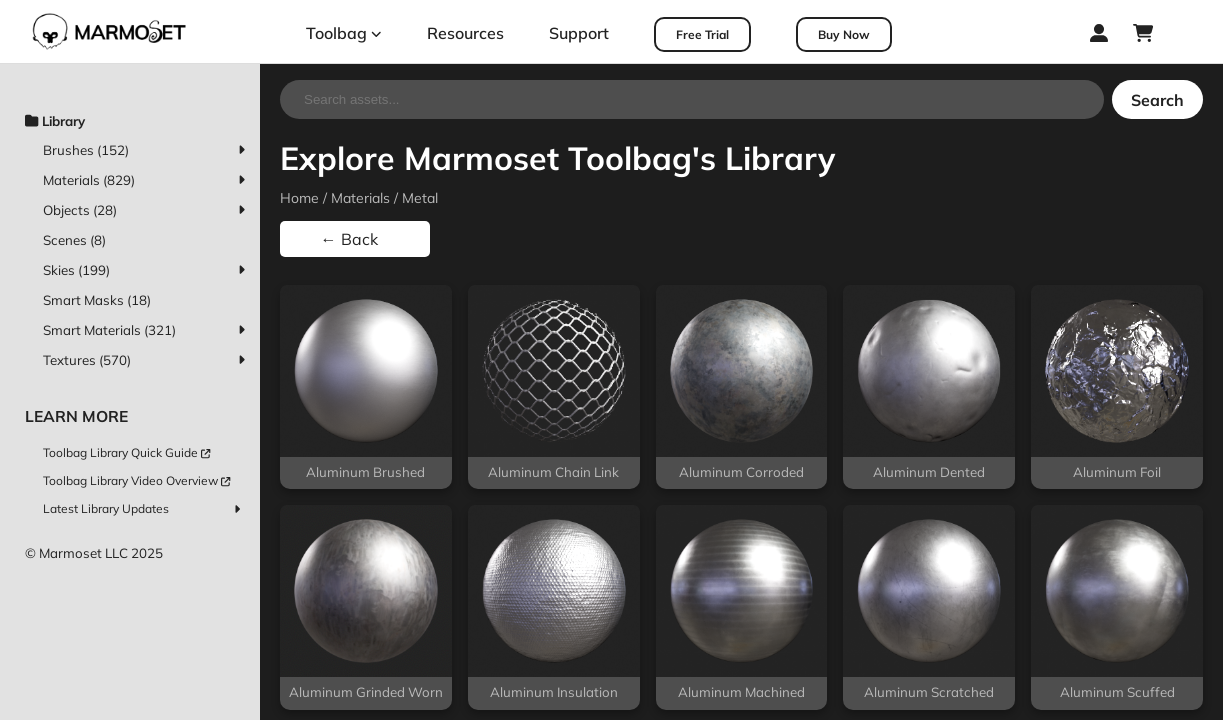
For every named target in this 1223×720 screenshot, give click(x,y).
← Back (349, 239)
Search (1157, 100)
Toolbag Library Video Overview (136, 480)
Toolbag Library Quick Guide (126, 452)
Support (579, 33)
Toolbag (344, 33)
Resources (465, 33)
